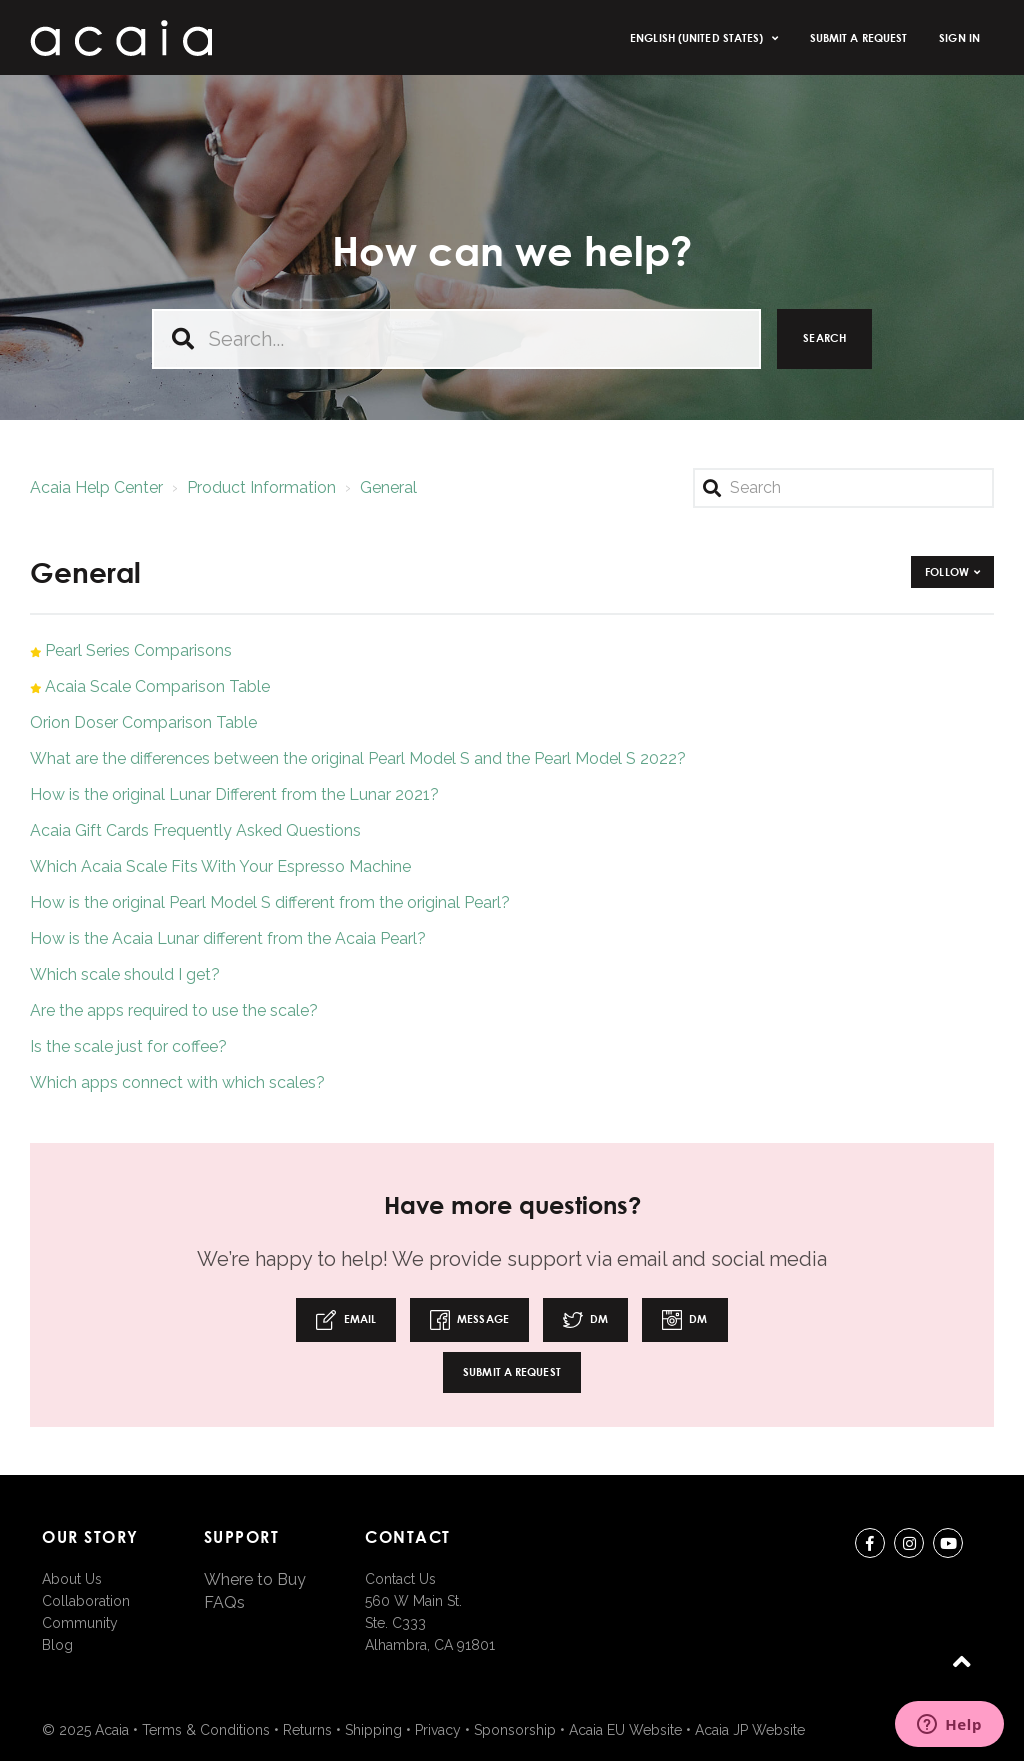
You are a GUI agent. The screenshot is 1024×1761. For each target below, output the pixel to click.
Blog (57, 1645)
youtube (948, 1546)
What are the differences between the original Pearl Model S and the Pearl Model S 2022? (358, 758)
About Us (72, 1579)
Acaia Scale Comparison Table (157, 686)
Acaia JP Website (750, 1730)
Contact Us (400, 1579)
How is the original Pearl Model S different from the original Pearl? (270, 902)
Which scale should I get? (125, 974)
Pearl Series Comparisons (138, 650)
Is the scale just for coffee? (128, 1046)
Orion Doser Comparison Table (143, 722)
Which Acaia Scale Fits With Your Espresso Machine (220, 866)
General (388, 487)
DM (585, 1320)
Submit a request (859, 37)
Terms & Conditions (206, 1730)
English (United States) (698, 37)
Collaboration (86, 1601)
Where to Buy (255, 1579)
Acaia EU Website (625, 1730)
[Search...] (456, 339)
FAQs (224, 1602)
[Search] (843, 488)
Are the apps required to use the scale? (174, 1010)
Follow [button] (947, 571)
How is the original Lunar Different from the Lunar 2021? (234, 794)
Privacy (438, 1730)
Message (469, 1320)
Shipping (373, 1730)
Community (80, 1623)
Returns (307, 1730)
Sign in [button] (959, 37)
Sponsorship (515, 1730)
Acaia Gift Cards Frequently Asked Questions (195, 830)
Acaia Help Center (96, 487)
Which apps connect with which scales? (177, 1082)
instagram (909, 1546)
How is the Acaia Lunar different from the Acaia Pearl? (228, 938)
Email (346, 1320)
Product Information (261, 487)
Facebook (870, 1546)
